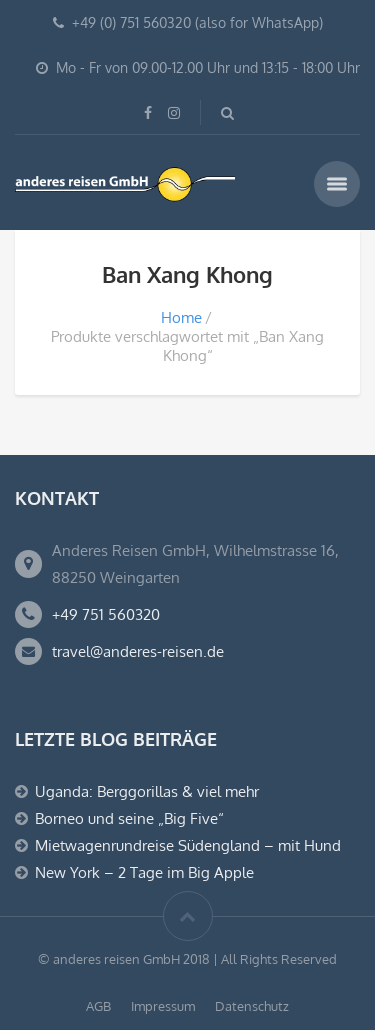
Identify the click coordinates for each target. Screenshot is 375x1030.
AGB (98, 1006)
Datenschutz (252, 1006)
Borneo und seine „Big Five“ (129, 818)
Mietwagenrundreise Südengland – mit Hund (188, 845)
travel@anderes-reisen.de (138, 651)
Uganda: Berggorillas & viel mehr (147, 791)
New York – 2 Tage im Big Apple (144, 872)
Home (181, 317)
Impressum (163, 1006)
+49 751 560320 (106, 614)
